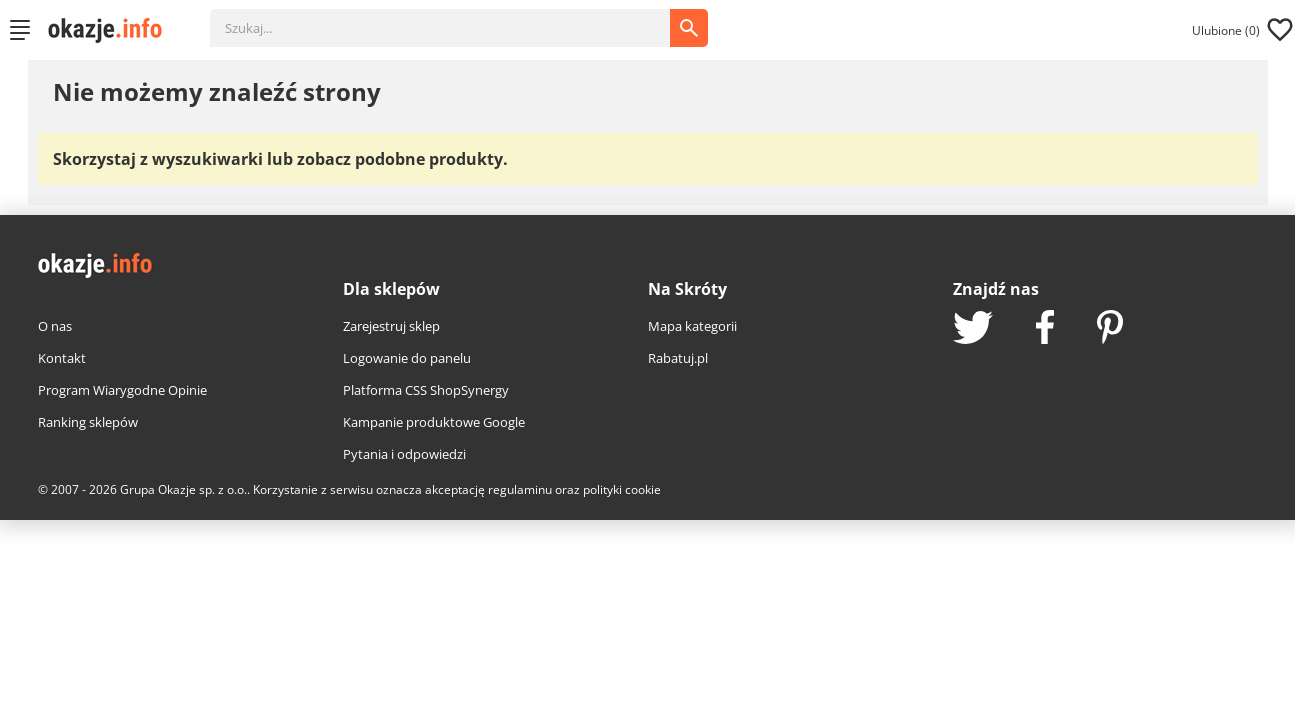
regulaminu (520, 489)
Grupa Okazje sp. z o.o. (183, 489)
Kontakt (62, 358)
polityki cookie (622, 489)
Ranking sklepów (88, 422)
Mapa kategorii (692, 326)
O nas (55, 326)
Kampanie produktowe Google (434, 422)
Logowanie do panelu (407, 358)
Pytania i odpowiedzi (404, 454)
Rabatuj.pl (678, 358)
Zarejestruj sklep (391, 326)
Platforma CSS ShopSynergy (426, 390)
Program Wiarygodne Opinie (122, 390)
